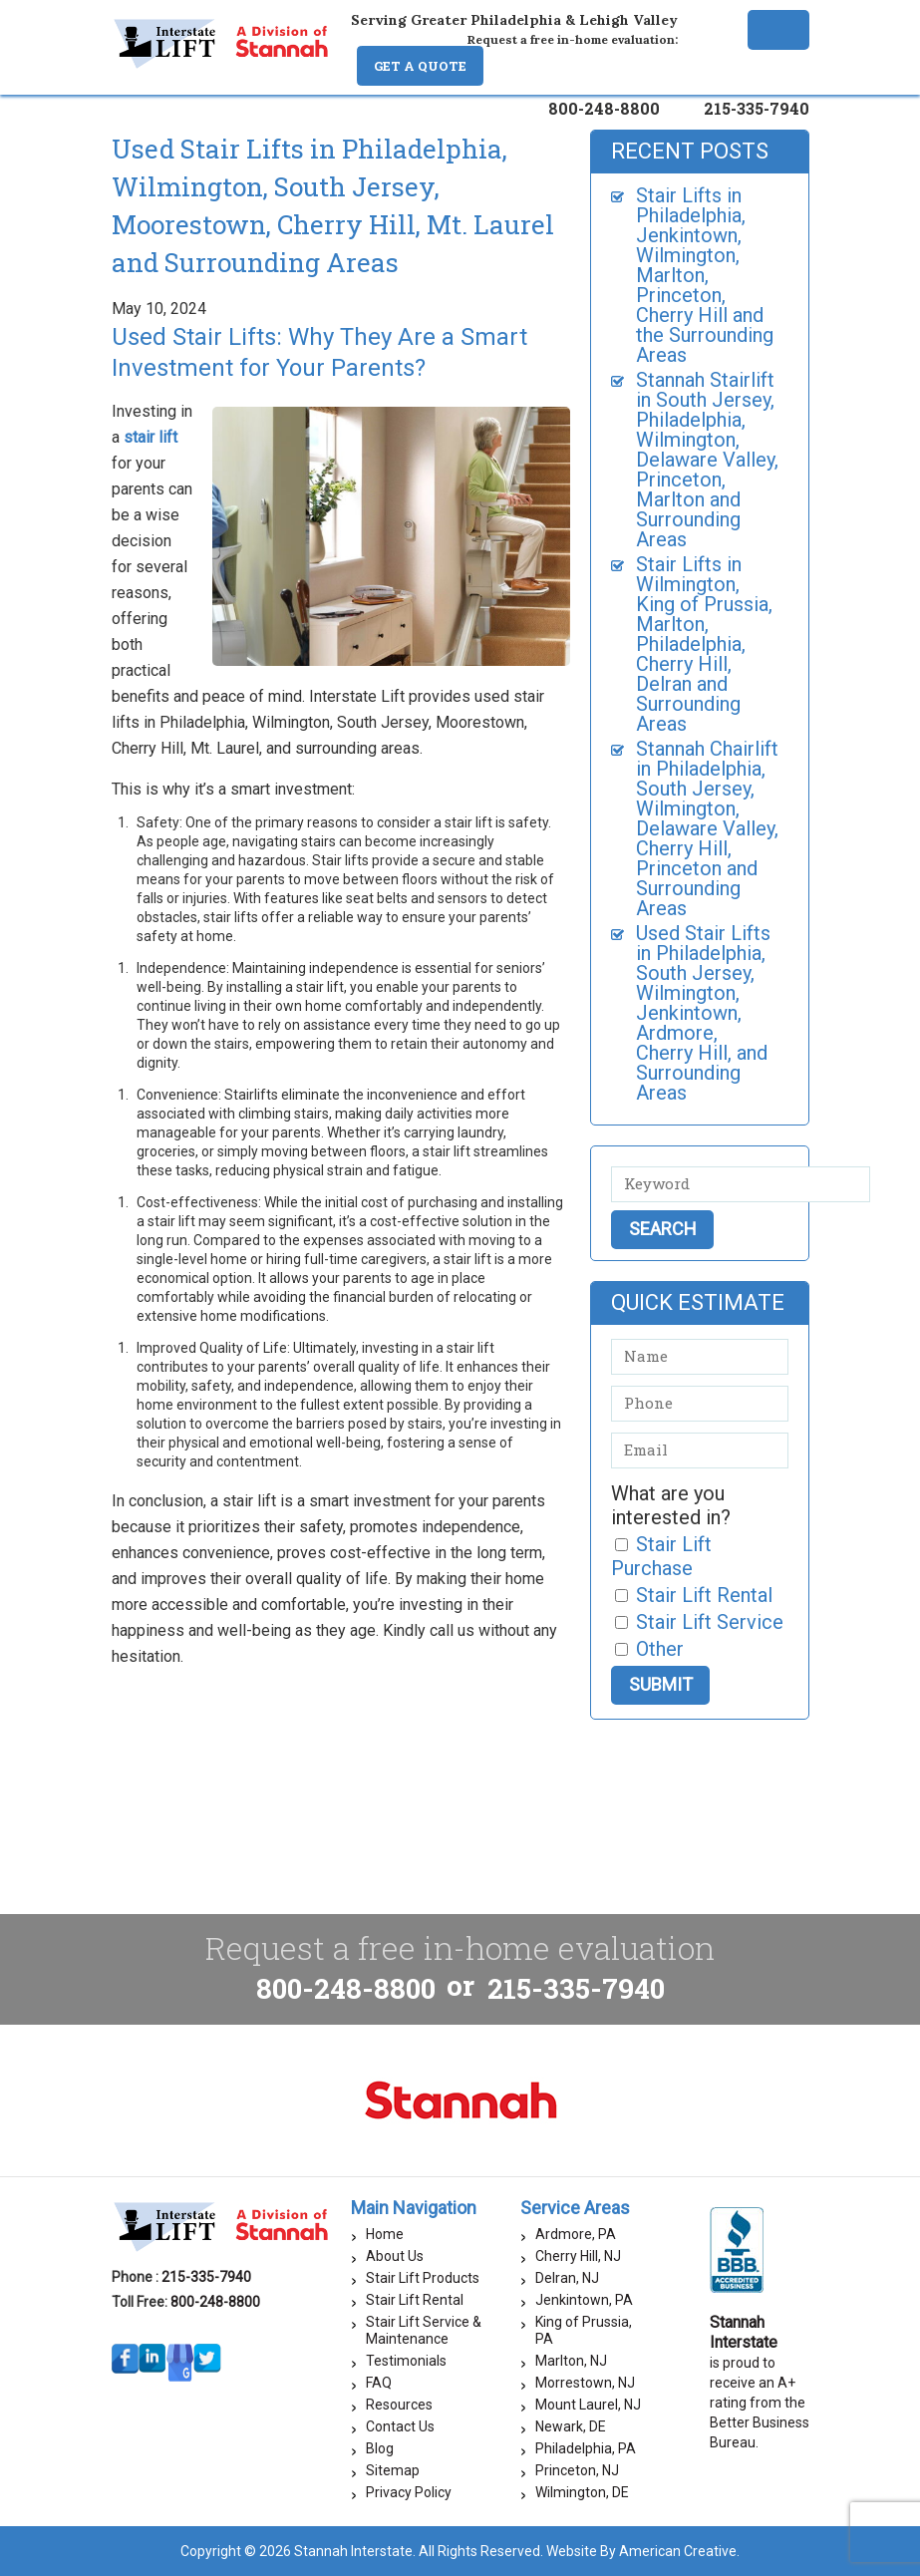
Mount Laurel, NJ (588, 2405)
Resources (399, 2405)
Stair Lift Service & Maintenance (423, 2330)
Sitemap (393, 2470)
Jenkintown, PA (584, 2300)
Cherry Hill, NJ (578, 2256)
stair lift (150, 437)
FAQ (379, 2383)
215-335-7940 (756, 108)
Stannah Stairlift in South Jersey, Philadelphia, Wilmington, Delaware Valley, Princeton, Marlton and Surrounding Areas (707, 459)
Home (385, 2234)
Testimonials (406, 2361)
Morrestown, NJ (585, 2383)
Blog (380, 2448)
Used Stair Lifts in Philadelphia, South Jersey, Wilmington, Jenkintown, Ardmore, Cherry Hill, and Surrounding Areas (703, 1013)
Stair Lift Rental (414, 2300)
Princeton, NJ (577, 2470)
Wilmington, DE (582, 2492)
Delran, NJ (567, 2278)
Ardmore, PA (575, 2234)
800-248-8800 (604, 108)
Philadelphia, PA (585, 2448)
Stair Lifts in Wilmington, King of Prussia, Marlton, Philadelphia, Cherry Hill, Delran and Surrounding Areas (704, 644)
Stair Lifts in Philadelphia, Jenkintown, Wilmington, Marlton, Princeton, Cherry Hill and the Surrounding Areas (704, 275)
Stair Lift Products (422, 2278)
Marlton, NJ (571, 2361)
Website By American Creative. (643, 2551)
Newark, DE (570, 2426)
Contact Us (400, 2426)
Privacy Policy (409, 2492)
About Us (395, 2256)
